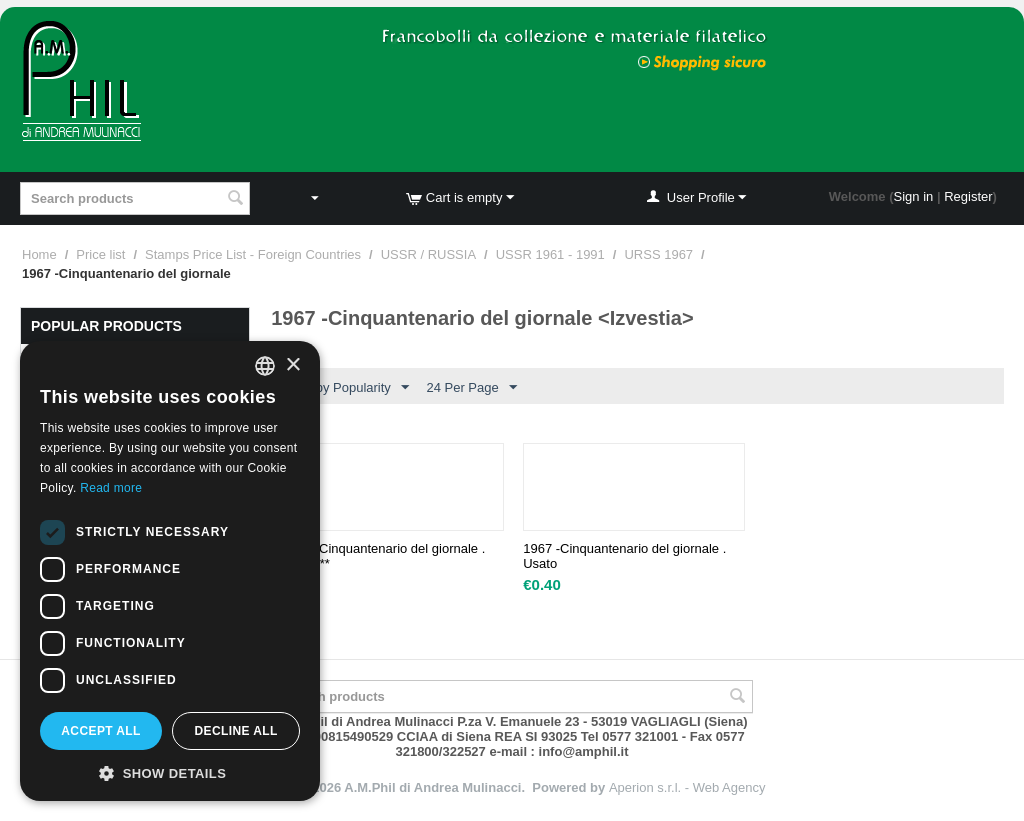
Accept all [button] (101, 731)
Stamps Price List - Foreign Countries (253, 254)
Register (968, 196)
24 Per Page (471, 388)
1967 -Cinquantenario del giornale (383, 556)
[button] (170, 772)
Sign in (914, 196)
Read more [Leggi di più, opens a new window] (111, 488)
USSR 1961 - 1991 (550, 254)
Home (39, 254)
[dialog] (170, 571)
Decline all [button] (235, 731)
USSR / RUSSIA (428, 254)
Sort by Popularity (348, 388)
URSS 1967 (658, 254)
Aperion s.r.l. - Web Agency (687, 787)
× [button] (292, 365)
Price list (100, 254)
